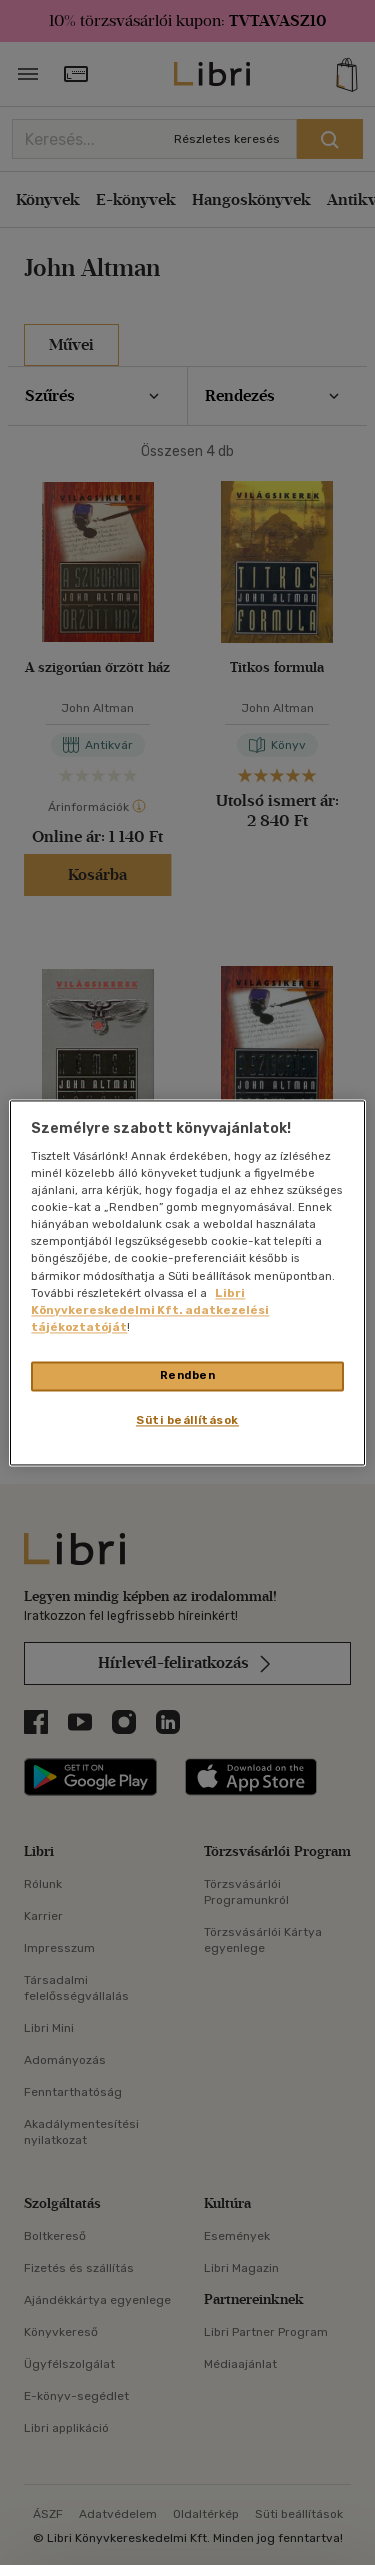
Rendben (188, 1375)
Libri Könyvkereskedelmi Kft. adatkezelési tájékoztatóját (150, 1310)
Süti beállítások (187, 1420)
